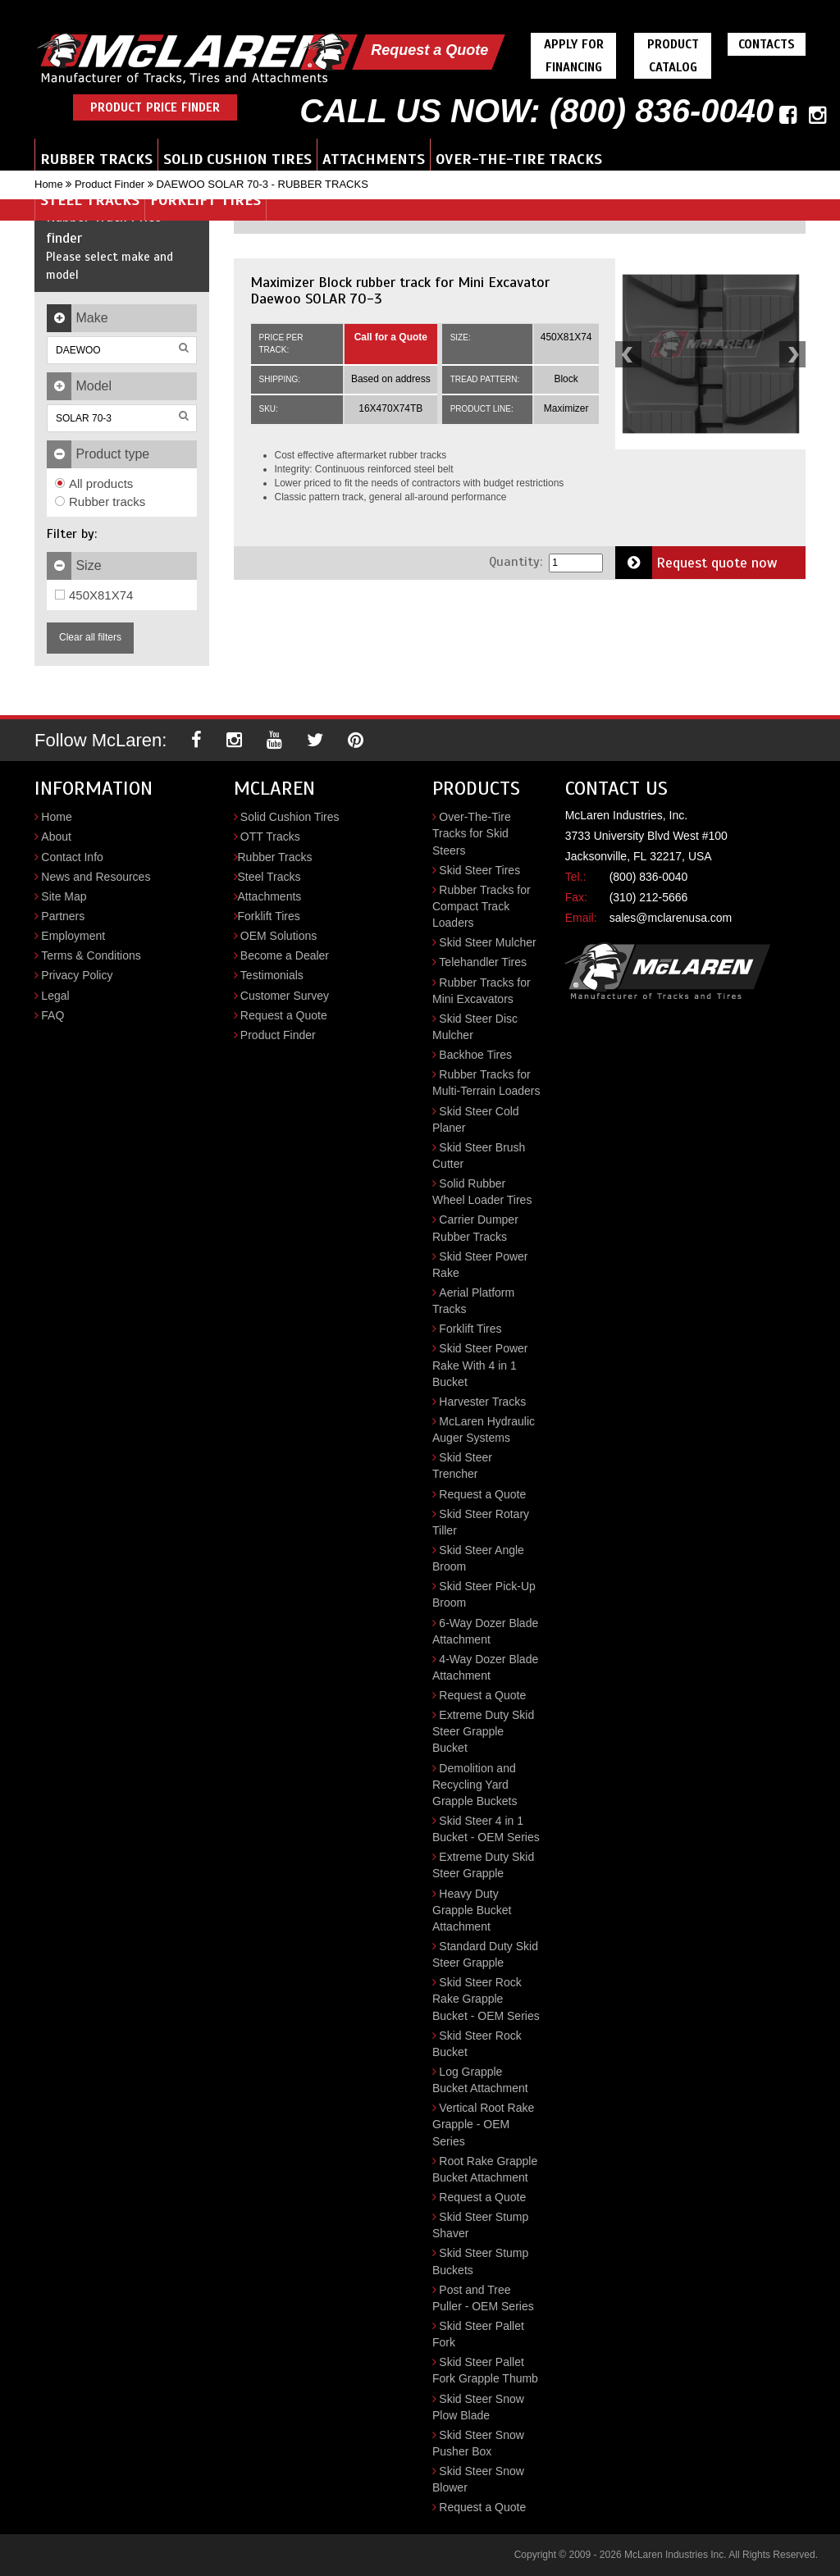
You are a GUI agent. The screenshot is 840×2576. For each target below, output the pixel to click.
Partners (62, 916)
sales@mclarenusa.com (671, 917)
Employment (73, 935)
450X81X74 (94, 595)
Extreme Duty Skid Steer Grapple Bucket (483, 1731)
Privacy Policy (76, 975)
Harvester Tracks (482, 1401)
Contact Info (72, 857)
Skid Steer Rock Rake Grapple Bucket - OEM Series (486, 1999)
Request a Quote (429, 50)
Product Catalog (673, 56)
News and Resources (95, 876)
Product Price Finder (155, 107)
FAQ (52, 1015)
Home (48, 184)
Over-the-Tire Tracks (519, 159)
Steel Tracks (89, 200)
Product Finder (109, 184)
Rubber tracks (100, 501)
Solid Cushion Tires (237, 159)
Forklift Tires (205, 200)
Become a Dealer (284, 955)
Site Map (63, 896)
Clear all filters (90, 637)
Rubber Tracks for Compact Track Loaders (481, 906)
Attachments (373, 159)
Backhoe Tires (475, 1054)
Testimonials (272, 975)
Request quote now (696, 562)
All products (94, 483)
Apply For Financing (574, 56)
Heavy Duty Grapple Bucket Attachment (472, 1910)
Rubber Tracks (96, 159)
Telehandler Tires (483, 962)
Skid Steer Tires (479, 870)
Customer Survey (284, 995)
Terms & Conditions (90, 955)
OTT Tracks (270, 836)
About (56, 836)
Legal (55, 995)
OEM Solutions (278, 935)
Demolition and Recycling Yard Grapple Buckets (475, 1785)
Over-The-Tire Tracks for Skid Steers (471, 833)
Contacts (766, 44)
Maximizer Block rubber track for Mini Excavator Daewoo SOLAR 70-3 (400, 290)
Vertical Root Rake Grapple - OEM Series (483, 2124)
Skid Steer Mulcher (487, 942)
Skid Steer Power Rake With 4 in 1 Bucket (480, 1365)
